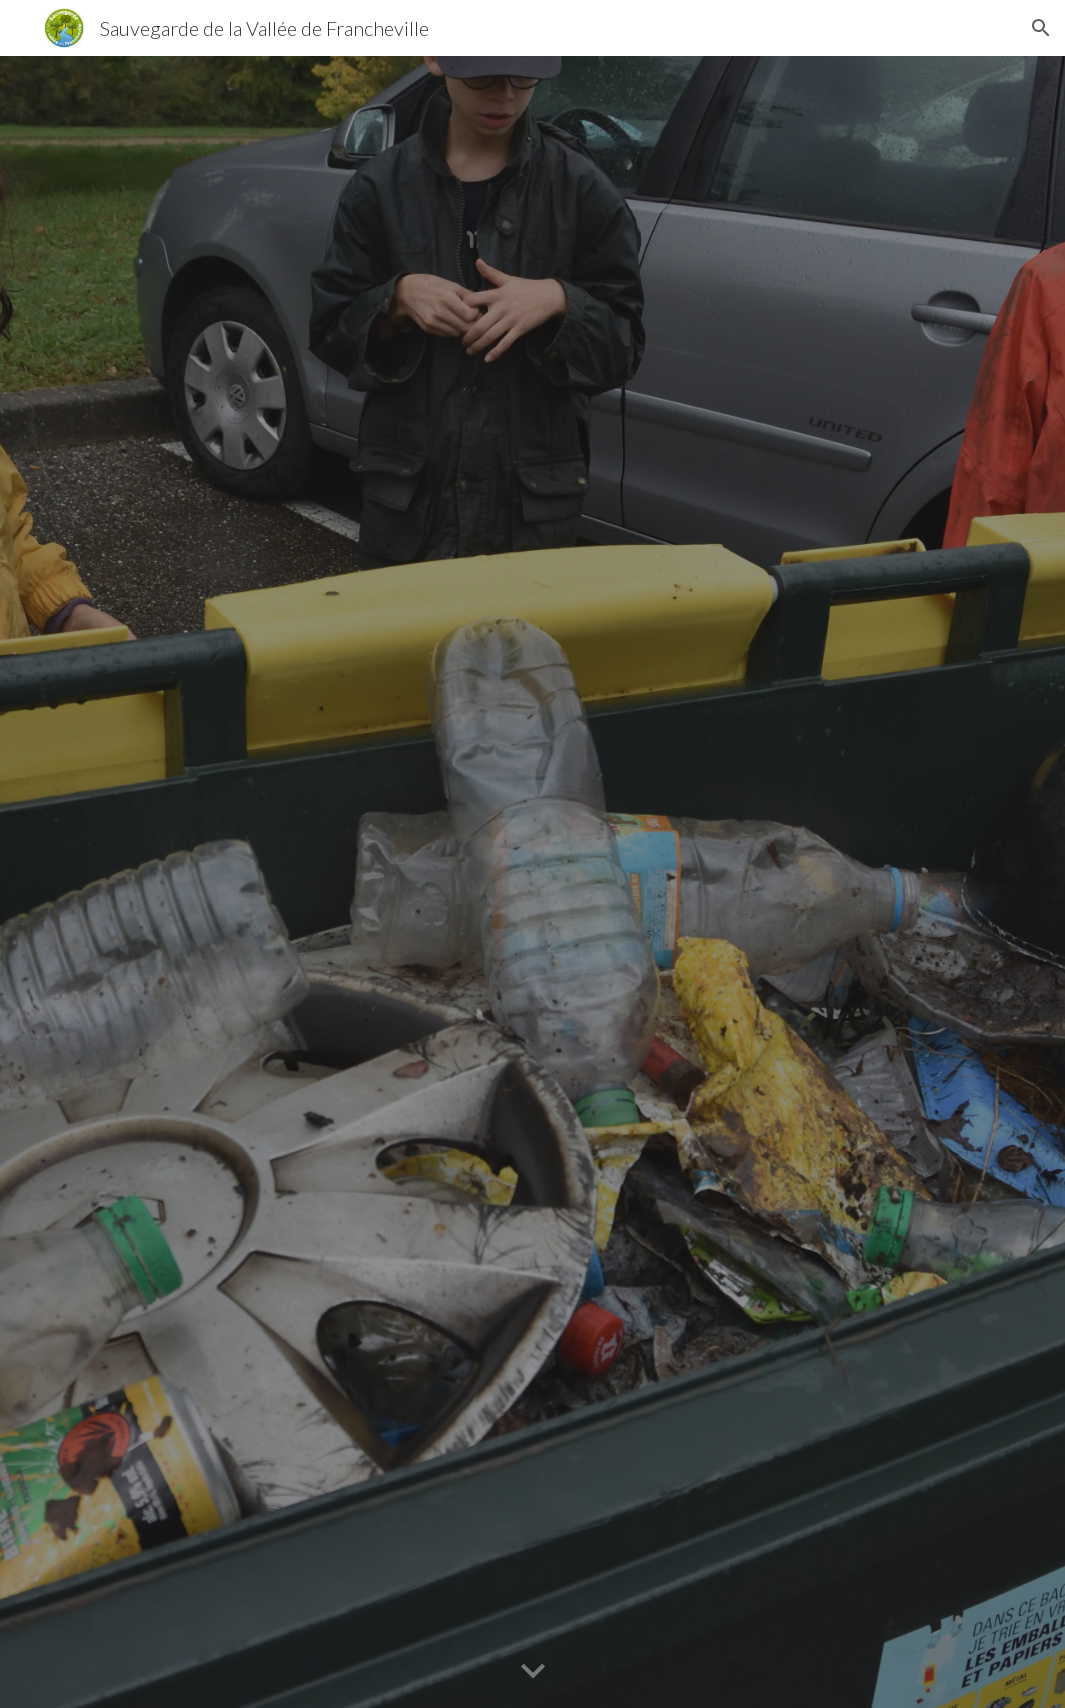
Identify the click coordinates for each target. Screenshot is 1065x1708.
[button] (1041, 28)
